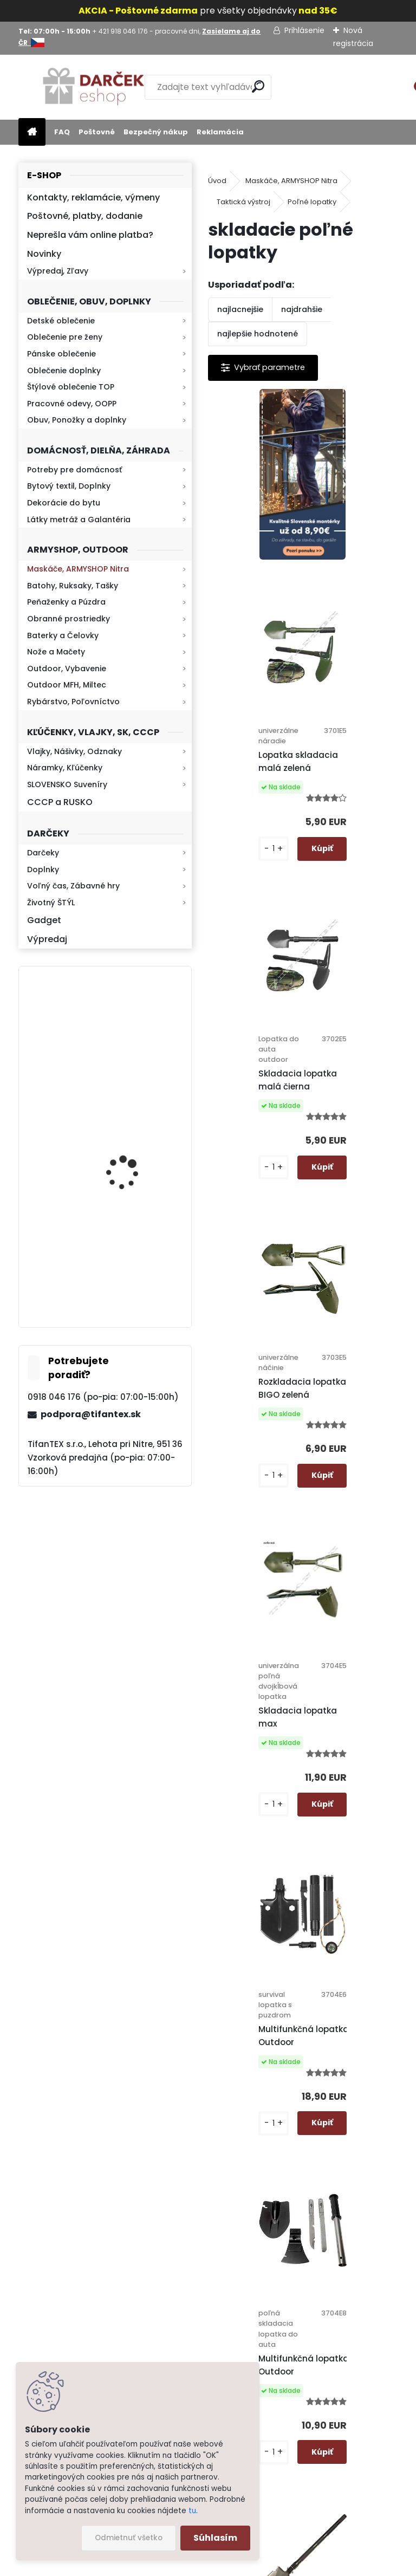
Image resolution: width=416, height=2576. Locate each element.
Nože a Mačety (56, 651)
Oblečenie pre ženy (64, 337)
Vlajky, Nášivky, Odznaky (74, 751)
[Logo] (92, 87)
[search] (258, 86)
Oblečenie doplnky (64, 370)
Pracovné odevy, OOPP (71, 403)
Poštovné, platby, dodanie (84, 216)
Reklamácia (220, 132)
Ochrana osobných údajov (255, 2190)
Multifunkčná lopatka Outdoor (359, 1240)
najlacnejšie (240, 309)
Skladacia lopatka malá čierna (258, 911)
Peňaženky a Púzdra (66, 601)
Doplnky (43, 869)
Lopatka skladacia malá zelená (353, 592)
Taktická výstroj (243, 202)
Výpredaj (47, 939)
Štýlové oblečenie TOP (70, 386)
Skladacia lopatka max (258, 1250)
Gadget (44, 920)
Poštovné (97, 132)
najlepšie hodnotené (257, 333)
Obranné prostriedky (68, 618)
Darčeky (43, 852)
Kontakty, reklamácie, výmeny (93, 197)
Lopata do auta (347, 1922)
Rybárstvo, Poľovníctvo (73, 701)
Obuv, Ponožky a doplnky (76, 419)
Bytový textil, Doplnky (68, 486)
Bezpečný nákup (155, 132)
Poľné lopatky (312, 202)
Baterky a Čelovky (63, 635)
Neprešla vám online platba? (90, 235)
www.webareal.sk (252, 2565)
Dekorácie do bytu (63, 502)
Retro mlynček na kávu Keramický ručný (133, 1032)
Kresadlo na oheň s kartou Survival (126, 1271)
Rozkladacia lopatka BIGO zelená (357, 911)
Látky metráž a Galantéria (79, 519)
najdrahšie (301, 309)
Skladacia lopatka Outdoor (258, 1922)
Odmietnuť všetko (128, 2538)
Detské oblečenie (61, 320)
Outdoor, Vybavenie (66, 668)
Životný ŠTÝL (51, 902)
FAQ (62, 132)
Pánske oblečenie (61, 353)
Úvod (217, 181)
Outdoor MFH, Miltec (66, 684)
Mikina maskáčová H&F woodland (134, 1165)
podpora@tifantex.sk (91, 1414)
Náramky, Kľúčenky (64, 767)
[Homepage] (32, 132)
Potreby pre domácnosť (74, 469)
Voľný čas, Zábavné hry (73, 885)
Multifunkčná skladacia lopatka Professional (353, 1617)
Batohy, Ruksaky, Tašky (72, 585)
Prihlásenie (304, 30)
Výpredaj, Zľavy (57, 270)
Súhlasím (215, 2538)
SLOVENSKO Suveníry (67, 784)
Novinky (44, 254)
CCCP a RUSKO (60, 802)
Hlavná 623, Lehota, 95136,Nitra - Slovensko (367, 2162)
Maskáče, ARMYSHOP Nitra (78, 568)
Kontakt (258, 2316)
